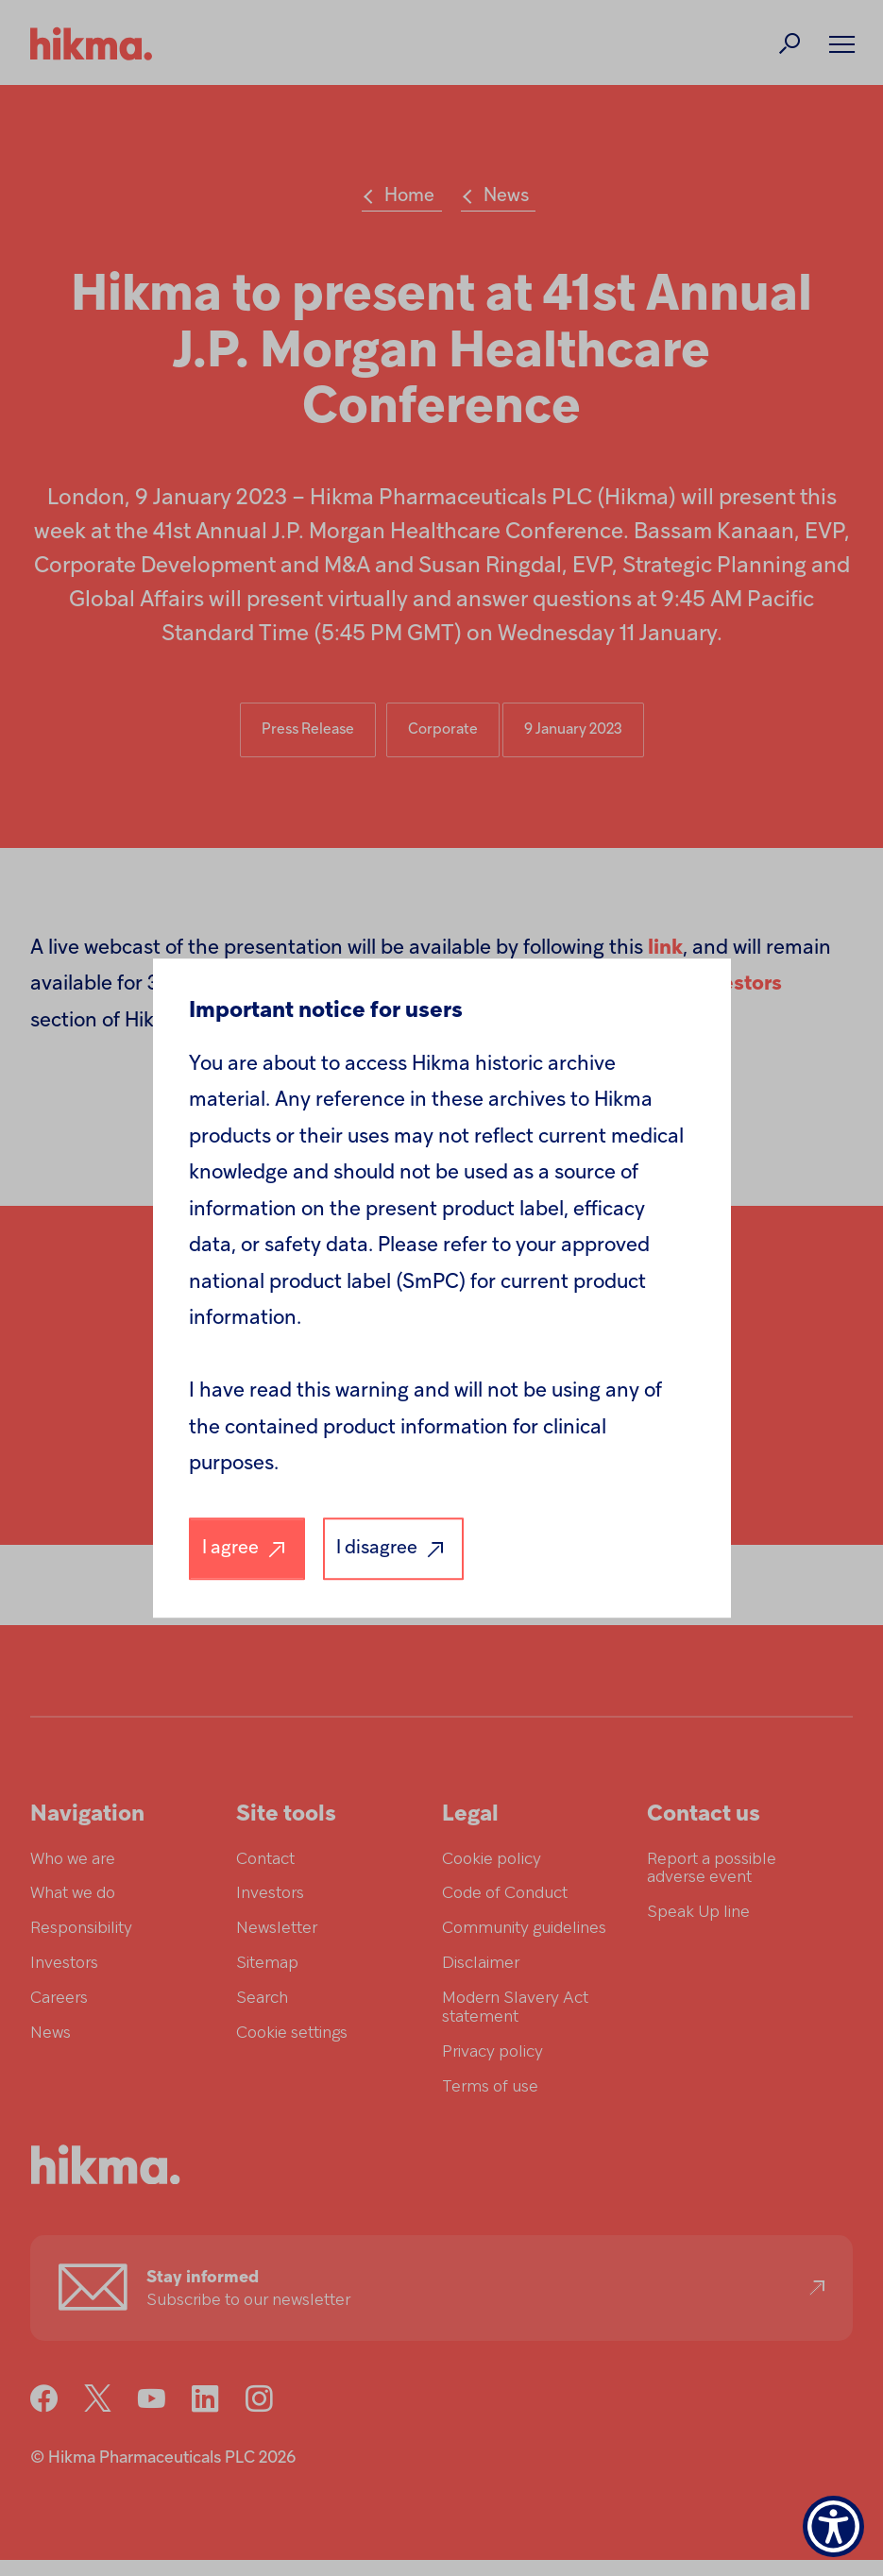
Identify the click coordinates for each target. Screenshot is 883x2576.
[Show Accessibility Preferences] (833, 2526)
